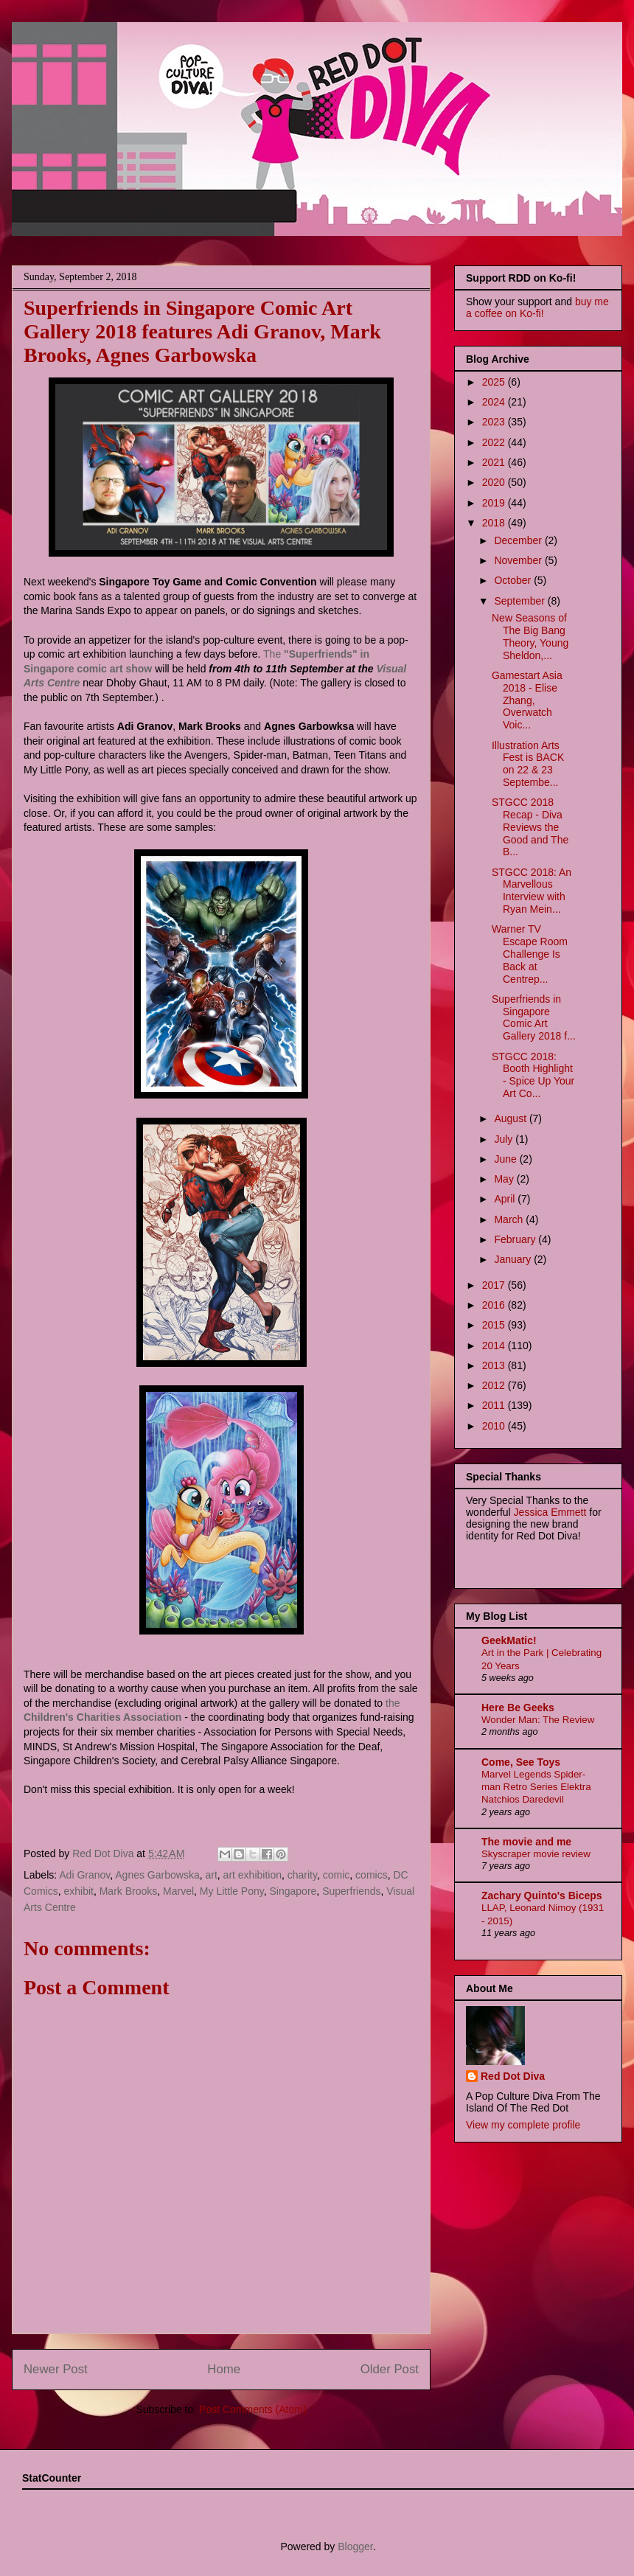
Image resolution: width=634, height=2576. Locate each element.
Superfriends (351, 1891)
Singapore (293, 1891)
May (505, 1179)
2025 (495, 382)
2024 (495, 402)
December (519, 540)
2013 (495, 1365)
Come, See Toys (520, 1762)
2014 (495, 1345)
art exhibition (252, 1875)
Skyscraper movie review (536, 1853)
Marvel (178, 1891)
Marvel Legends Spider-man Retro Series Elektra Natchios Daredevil (536, 1787)
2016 (495, 1305)
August (511, 1118)
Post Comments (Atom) (252, 2409)
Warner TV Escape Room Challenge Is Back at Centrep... (530, 953)
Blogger (355, 2546)
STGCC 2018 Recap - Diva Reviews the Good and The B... (530, 826)
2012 (495, 1385)
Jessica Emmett (550, 1512)
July (504, 1139)
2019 (495, 503)
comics (371, 1875)
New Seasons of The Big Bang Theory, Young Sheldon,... (530, 636)
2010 (495, 1426)
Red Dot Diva (513, 2076)
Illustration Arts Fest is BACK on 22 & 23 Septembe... (528, 763)
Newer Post (56, 2369)
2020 (495, 482)
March (510, 1219)
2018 (495, 523)
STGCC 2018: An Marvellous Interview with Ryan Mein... (531, 890)
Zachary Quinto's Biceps (541, 1895)
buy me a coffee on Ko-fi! (537, 307)
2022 (495, 442)
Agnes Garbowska (157, 1875)
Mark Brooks (129, 1891)
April (506, 1199)
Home (223, 2369)
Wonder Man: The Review (537, 1719)
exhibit (78, 1891)
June (506, 1159)
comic (336, 1875)
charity (302, 1875)
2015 (495, 1325)
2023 (495, 422)
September (520, 601)
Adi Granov (84, 1875)
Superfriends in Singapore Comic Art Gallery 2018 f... (534, 1017)
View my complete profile (523, 2125)
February (516, 1239)
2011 (495, 1405)
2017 (495, 1285)
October (514, 580)
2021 (495, 462)
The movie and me (526, 1842)
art (211, 1875)
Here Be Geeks (517, 1707)
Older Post (389, 2369)
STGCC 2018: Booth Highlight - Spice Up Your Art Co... (533, 1075)
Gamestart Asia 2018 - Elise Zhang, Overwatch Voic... (527, 700)
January (514, 1259)
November (519, 560)
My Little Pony (232, 1891)
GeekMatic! (509, 1640)
